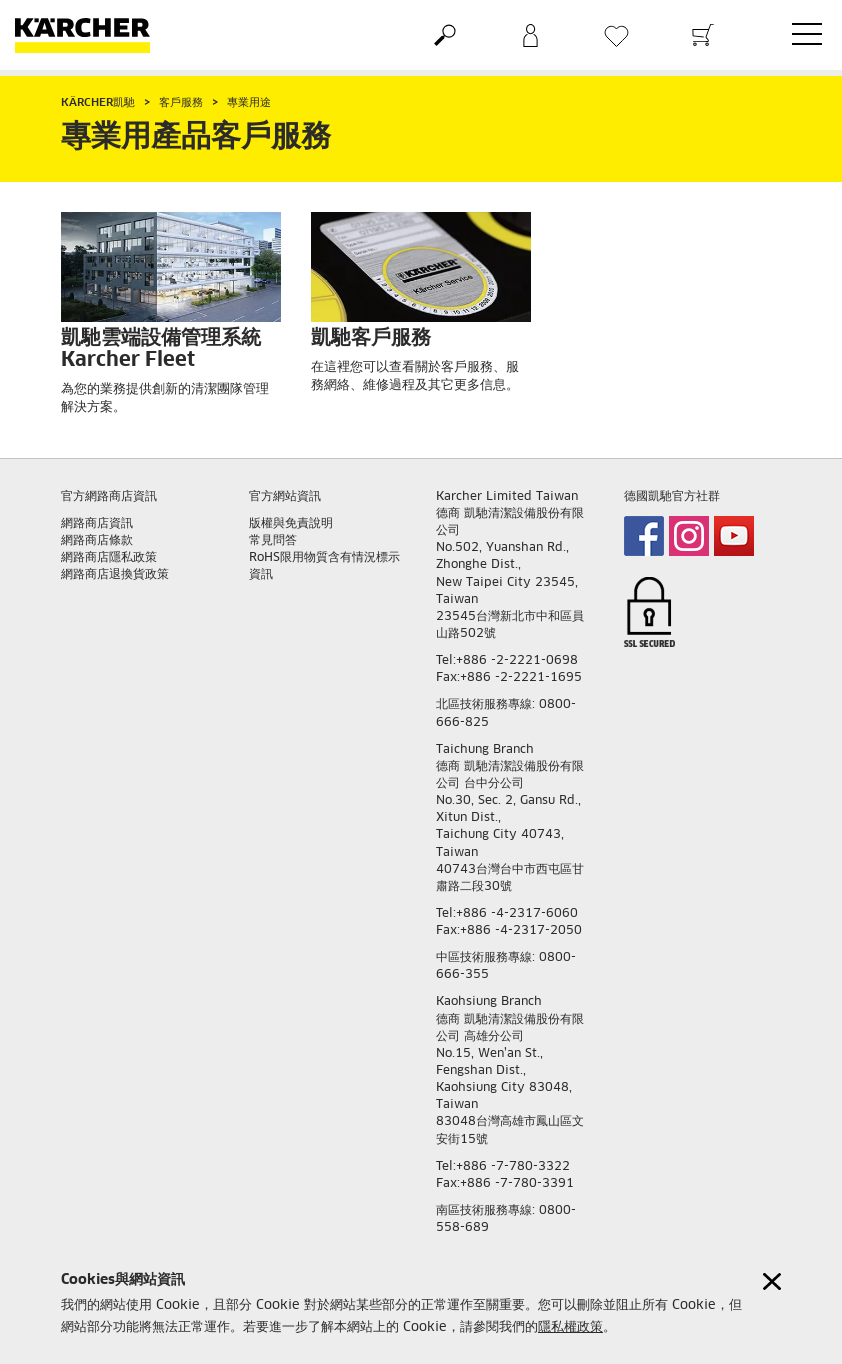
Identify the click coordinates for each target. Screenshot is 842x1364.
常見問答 (273, 541)
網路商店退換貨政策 (115, 575)
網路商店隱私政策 (109, 558)
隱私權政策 (570, 1327)
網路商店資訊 (97, 524)
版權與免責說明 (291, 524)
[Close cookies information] (772, 1281)
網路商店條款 (97, 541)
